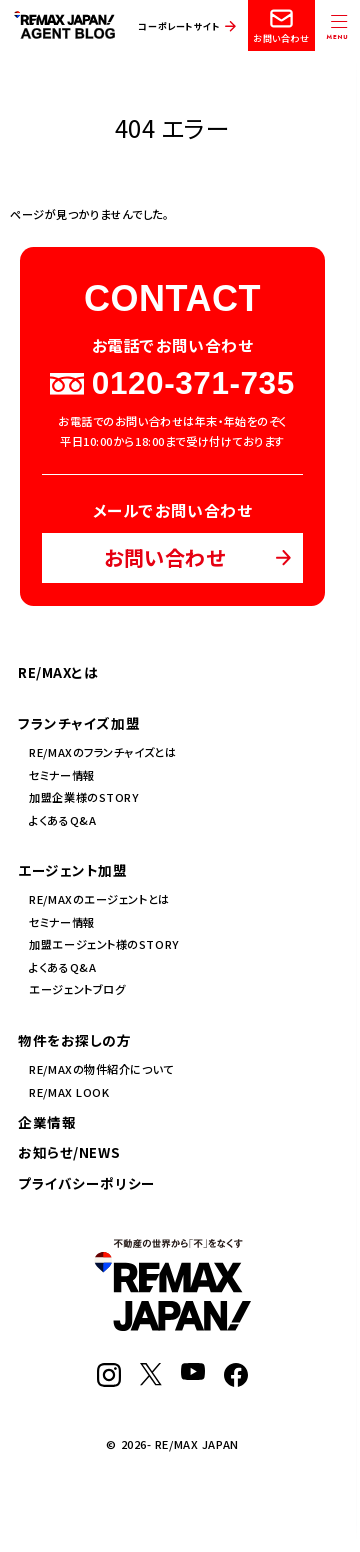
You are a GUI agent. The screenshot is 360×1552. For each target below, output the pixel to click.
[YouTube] (193, 1375)
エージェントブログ (77, 989)
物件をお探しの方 (75, 1040)
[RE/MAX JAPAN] (173, 1326)
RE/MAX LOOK (69, 1092)
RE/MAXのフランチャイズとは (102, 752)
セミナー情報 (61, 775)
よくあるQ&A (62, 820)
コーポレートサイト (179, 26)
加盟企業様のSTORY (84, 797)
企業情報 (47, 1122)
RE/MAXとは (58, 672)
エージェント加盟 (73, 870)
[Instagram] (109, 1382)
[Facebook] (236, 1382)
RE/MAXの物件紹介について (101, 1069)
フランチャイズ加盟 (79, 723)
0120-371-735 (172, 384)
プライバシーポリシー (87, 1183)
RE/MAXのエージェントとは (99, 899)
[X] (151, 1381)
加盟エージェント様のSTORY (104, 944)
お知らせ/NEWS (69, 1152)
